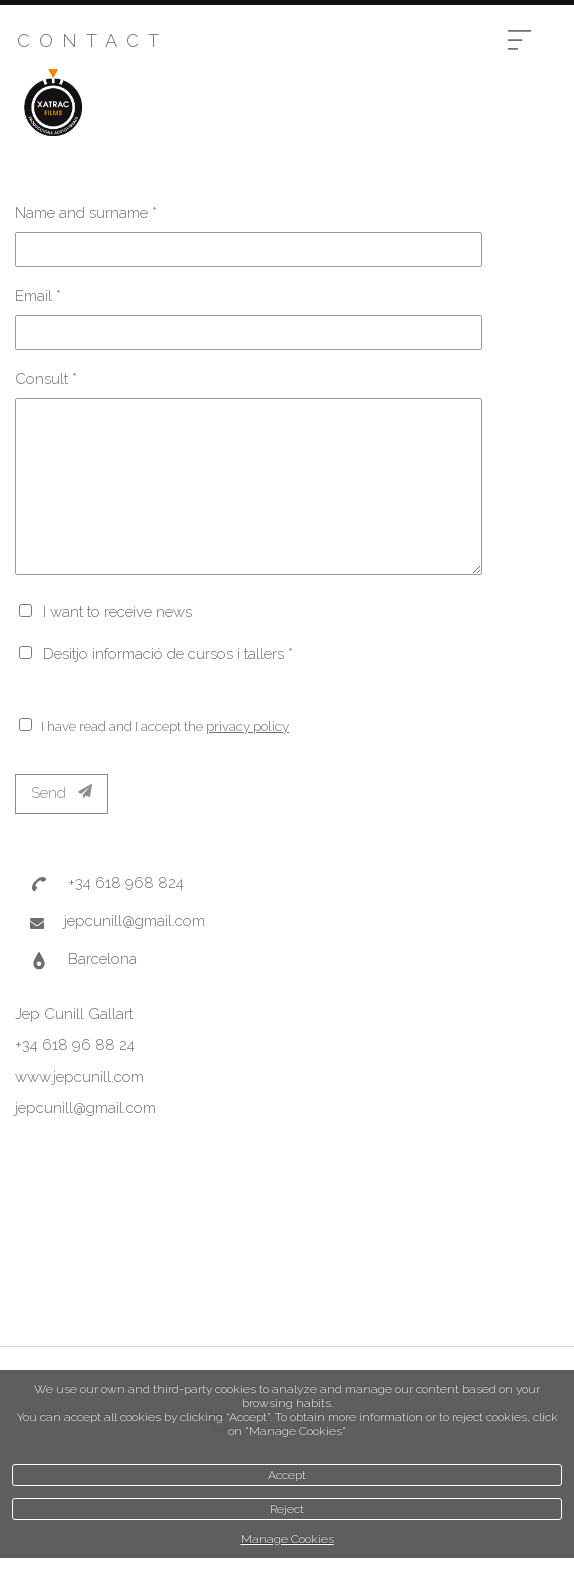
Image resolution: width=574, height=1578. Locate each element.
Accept (287, 1475)
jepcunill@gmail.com (134, 921)
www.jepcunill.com (79, 1077)
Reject (287, 1509)
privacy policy (247, 726)
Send (61, 793)
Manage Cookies (287, 1539)
